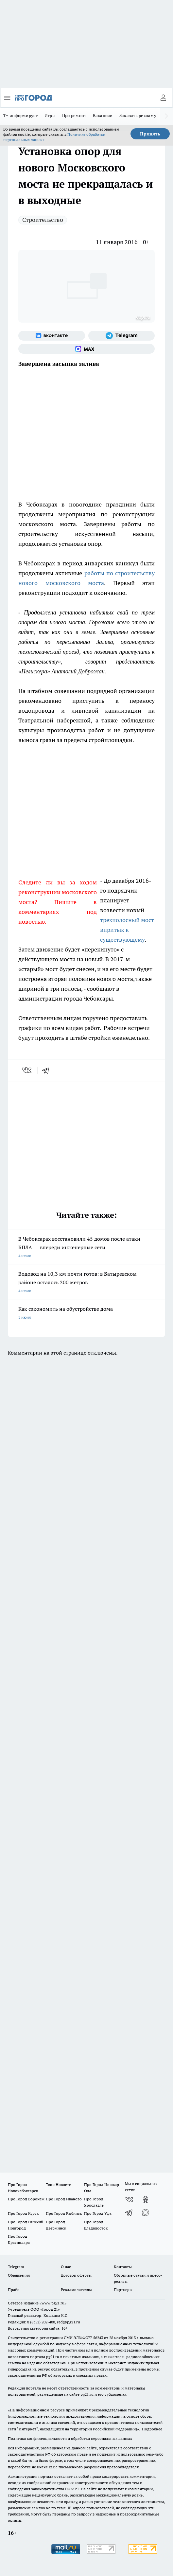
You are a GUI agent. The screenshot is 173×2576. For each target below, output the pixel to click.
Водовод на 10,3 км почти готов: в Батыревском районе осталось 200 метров (86, 1282)
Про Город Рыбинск (64, 2213)
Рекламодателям (76, 2289)
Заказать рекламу (137, 115)
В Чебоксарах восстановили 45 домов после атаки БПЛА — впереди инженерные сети (86, 1247)
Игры (50, 115)
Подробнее (152, 2428)
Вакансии (103, 115)
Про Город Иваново (64, 2198)
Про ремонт (74, 115)
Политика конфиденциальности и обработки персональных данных (70, 2438)
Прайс (13, 2289)
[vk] (27, 1070)
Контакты (123, 2266)
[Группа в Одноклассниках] (145, 2199)
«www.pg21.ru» (53, 2303)
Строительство (42, 219)
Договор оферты (76, 2275)
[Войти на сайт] (163, 97)
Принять (150, 134)
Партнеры (123, 2289)
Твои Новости (58, 2184)
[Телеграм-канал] (121, 336)
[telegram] (47, 1070)
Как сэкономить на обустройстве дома (86, 1314)
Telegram (16, 2266)
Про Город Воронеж (26, 2198)
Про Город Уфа (98, 2213)
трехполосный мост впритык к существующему (127, 929)
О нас (66, 2266)
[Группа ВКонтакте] (51, 336)
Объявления (19, 2275)
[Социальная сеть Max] (86, 349)
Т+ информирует (20, 115)
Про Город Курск (23, 2213)
